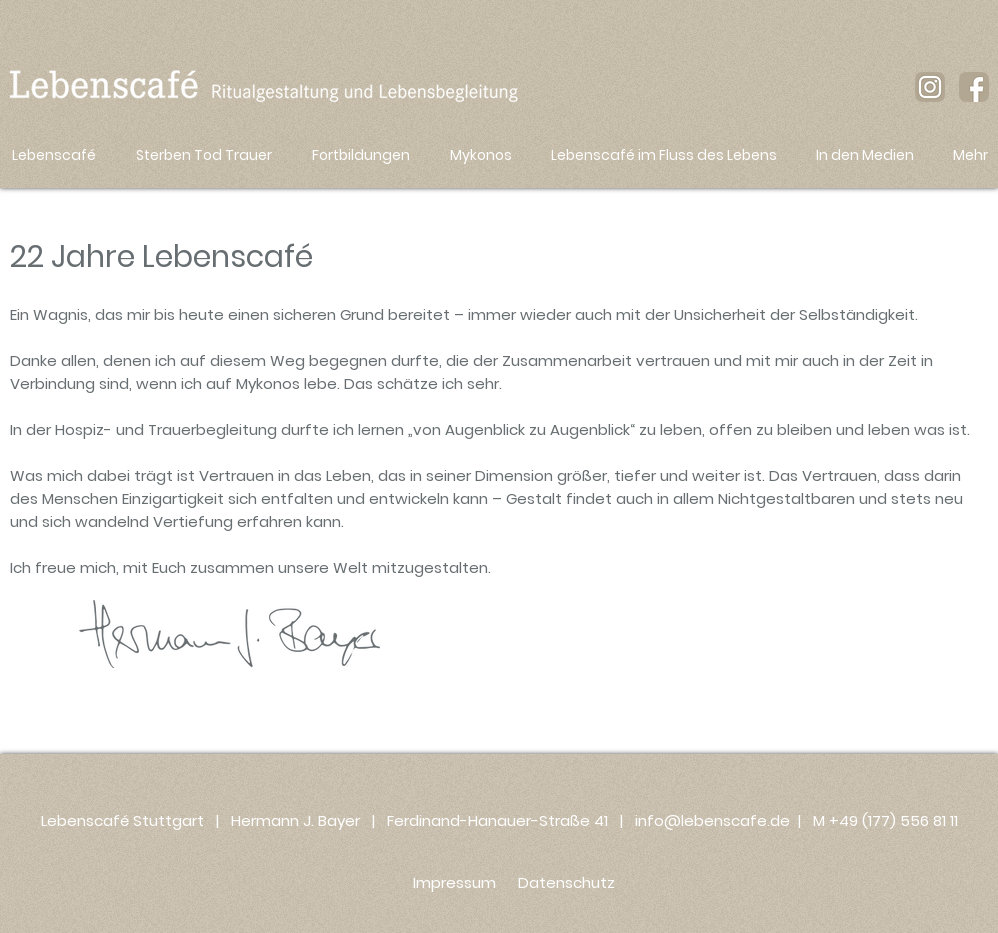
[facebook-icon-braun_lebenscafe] (974, 87)
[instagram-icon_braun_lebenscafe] (930, 87)
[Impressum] (454, 882)
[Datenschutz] (566, 882)
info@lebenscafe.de (712, 820)
